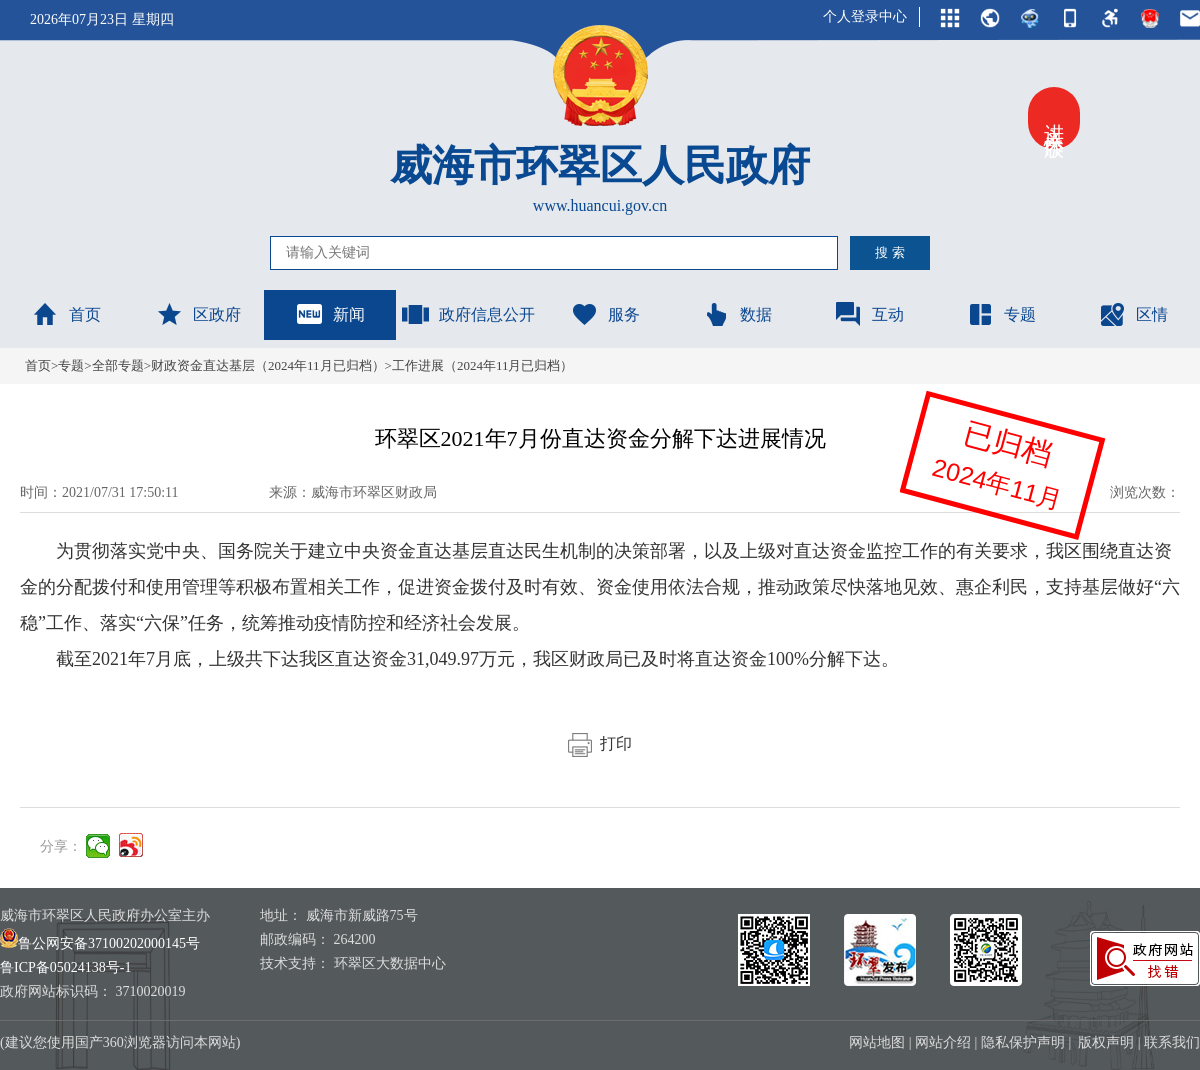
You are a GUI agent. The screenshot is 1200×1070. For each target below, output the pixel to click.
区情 (1133, 314)
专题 (1001, 314)
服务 (605, 314)
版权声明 (1106, 1042)
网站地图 (877, 1042)
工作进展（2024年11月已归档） (483, 365)
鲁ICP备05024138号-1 (65, 967)
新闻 (330, 314)
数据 (737, 314)
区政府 (198, 314)
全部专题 (118, 365)
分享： (61, 846)
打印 (600, 743)
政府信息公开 (468, 314)
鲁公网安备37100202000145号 (100, 943)
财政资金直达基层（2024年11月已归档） (268, 365)
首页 (66, 314)
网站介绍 (943, 1042)
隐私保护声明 (1023, 1042)
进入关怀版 (1054, 118)
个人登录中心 (865, 16)
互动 (869, 314)
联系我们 (1172, 1042)
